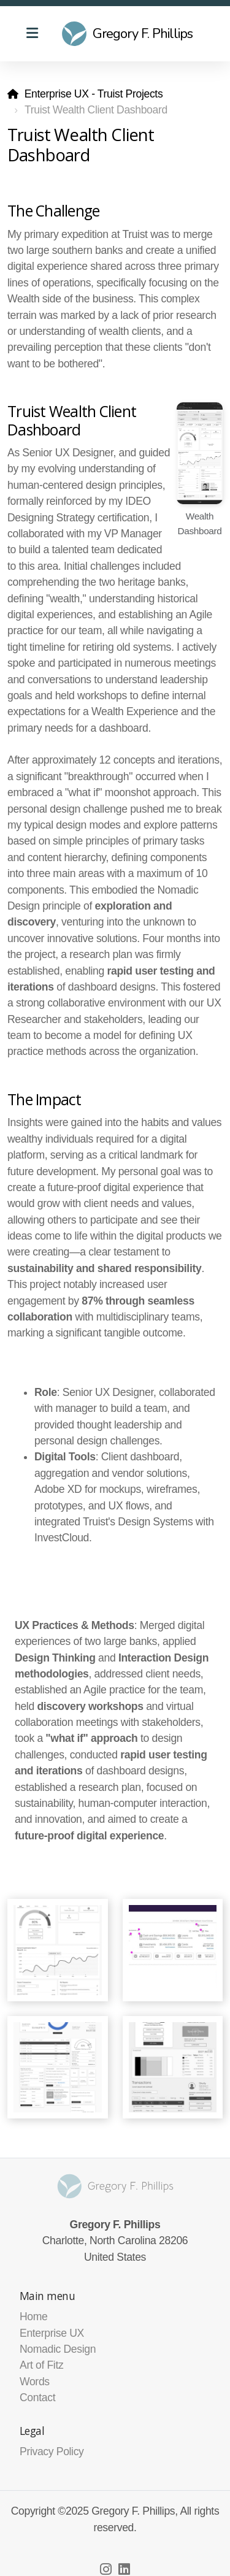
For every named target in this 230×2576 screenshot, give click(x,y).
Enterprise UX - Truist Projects (94, 94)
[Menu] (32, 33)
